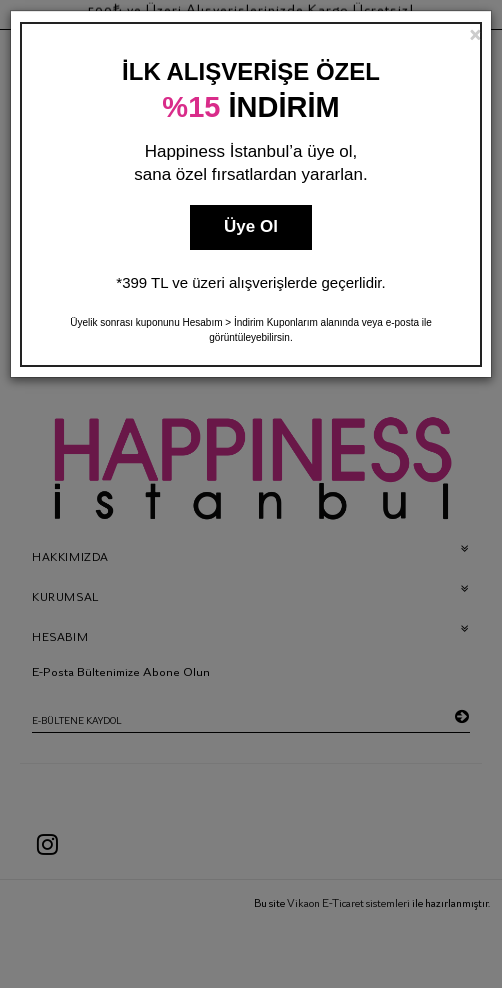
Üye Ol (251, 226)
